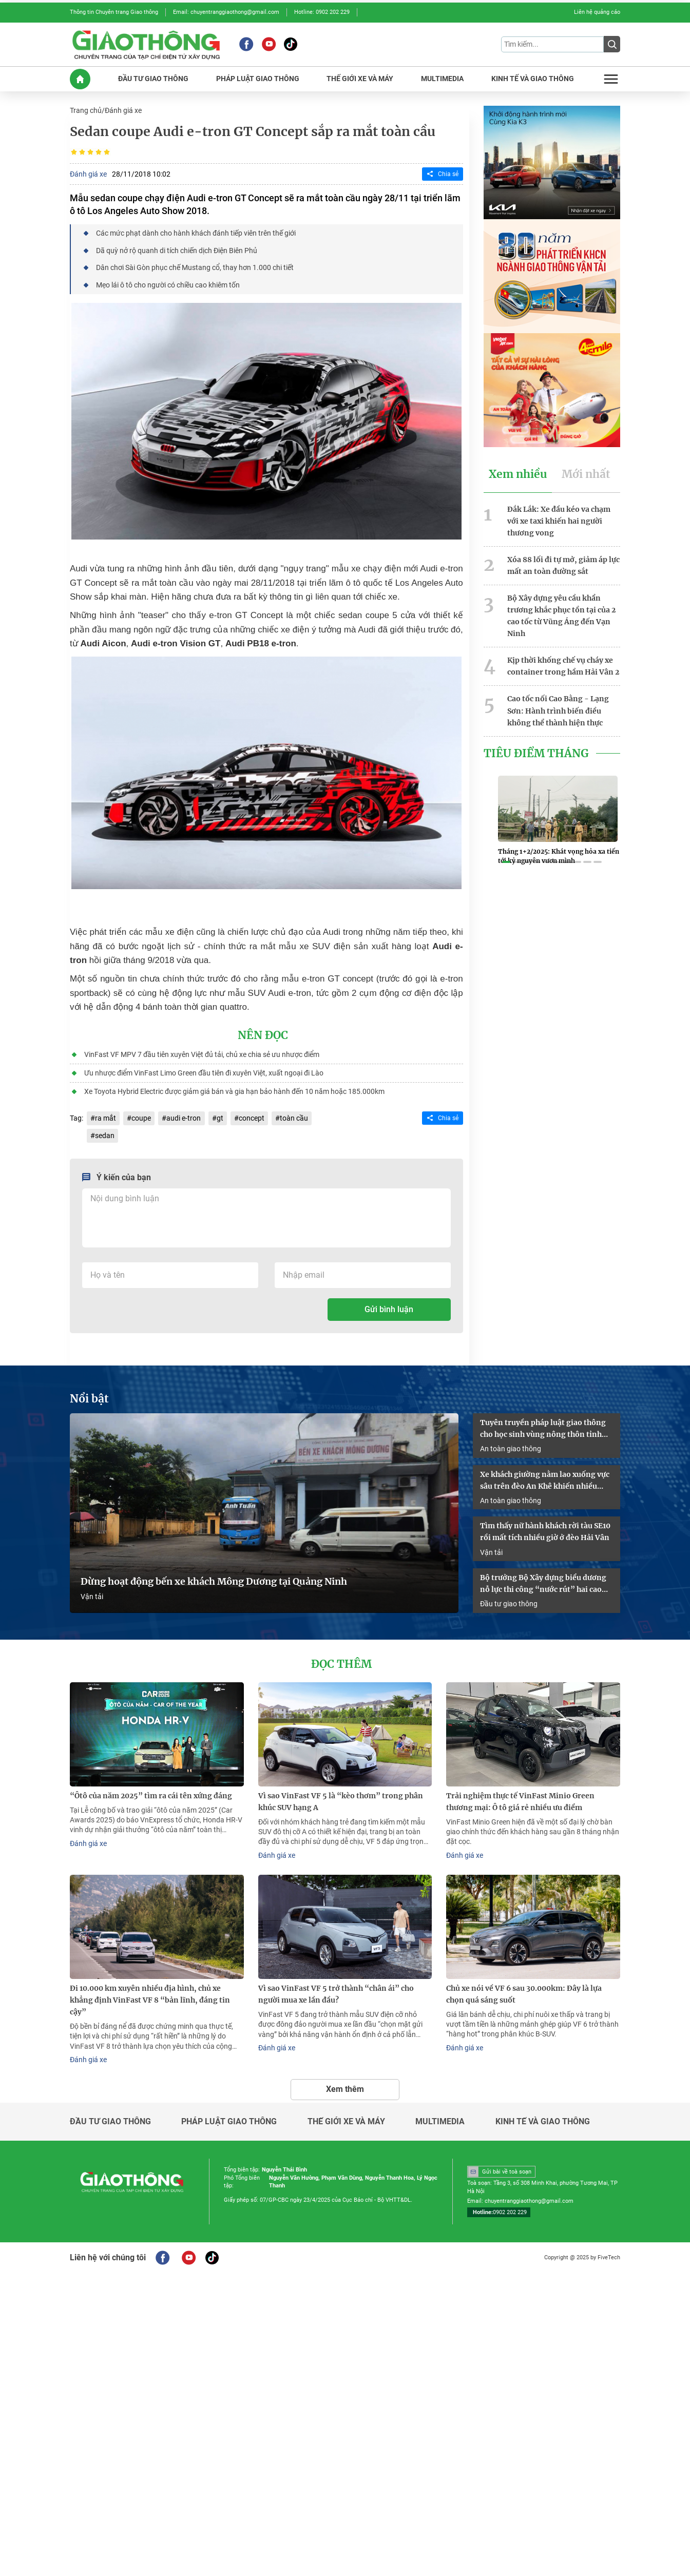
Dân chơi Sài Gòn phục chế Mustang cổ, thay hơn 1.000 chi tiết (195, 266)
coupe (141, 1116)
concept (251, 1116)
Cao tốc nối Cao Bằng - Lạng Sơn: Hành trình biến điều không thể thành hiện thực (558, 707)
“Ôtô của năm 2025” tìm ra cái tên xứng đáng (151, 1793)
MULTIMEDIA (442, 78)
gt (219, 1116)
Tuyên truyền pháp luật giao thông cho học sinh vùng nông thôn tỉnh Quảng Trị (543, 1427)
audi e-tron (183, 1116)
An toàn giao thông (510, 1446)
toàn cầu (293, 1116)
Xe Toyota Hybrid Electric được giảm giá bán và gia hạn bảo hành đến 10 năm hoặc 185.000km (234, 1090)
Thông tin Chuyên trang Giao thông (114, 12)
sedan (104, 1133)
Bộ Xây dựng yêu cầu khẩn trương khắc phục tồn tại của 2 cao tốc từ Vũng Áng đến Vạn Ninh (561, 614)
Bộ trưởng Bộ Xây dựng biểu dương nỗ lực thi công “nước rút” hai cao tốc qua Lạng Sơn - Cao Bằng (543, 1581)
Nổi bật (89, 1397)
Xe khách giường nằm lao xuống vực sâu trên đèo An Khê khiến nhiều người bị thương (544, 1478)
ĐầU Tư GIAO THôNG (153, 78)
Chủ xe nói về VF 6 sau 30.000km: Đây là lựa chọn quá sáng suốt (524, 1991)
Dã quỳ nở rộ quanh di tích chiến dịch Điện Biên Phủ (176, 249)
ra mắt (105, 1116)
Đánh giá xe (123, 110)
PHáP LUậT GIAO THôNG (257, 78)
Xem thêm (345, 2085)
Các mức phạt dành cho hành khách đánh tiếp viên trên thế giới (196, 232)
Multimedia (440, 2118)
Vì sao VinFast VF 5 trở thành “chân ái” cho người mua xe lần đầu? (336, 1991)
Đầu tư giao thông (509, 1601)
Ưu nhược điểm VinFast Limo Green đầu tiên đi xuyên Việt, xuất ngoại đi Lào (203, 1071)
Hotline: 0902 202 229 (322, 12)
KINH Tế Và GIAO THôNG (532, 78)
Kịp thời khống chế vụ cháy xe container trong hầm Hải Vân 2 (563, 664)
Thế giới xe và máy (346, 2118)
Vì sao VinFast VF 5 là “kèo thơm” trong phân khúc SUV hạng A (340, 1799)
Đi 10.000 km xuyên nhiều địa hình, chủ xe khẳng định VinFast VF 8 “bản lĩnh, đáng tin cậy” (150, 1997)
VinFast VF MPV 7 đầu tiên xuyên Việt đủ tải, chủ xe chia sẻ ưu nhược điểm (201, 1053)
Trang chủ (86, 110)
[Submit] (612, 44)
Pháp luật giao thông (229, 2118)
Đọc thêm (341, 1662)
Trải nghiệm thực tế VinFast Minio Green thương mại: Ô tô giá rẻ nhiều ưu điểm (520, 1799)
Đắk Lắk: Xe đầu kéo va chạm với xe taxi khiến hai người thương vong (558, 520)
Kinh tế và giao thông (542, 2118)
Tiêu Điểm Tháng (536, 750)
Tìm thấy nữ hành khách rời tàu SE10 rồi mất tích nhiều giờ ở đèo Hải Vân (545, 1529)
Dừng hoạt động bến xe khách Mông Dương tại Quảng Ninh (214, 1579)
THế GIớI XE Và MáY (360, 78)
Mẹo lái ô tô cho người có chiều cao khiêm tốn (168, 284)
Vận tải (92, 1594)
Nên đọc (263, 1034)
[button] (506, 860)
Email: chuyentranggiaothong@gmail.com (226, 12)
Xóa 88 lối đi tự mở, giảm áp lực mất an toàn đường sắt (563, 563)
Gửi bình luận (389, 1307)
